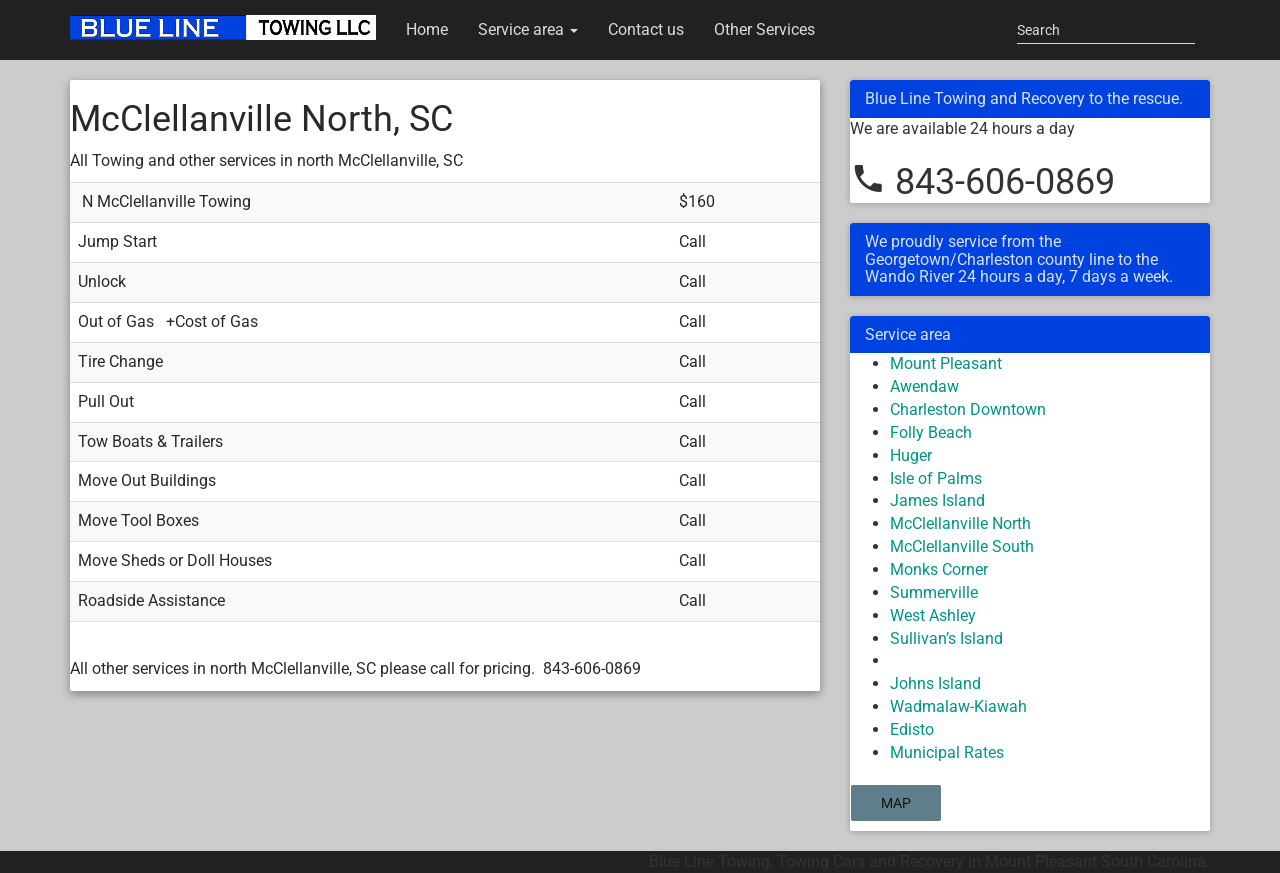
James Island (937, 500)
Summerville (934, 592)
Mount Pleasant (946, 363)
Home (427, 29)
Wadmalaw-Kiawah (958, 706)
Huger (911, 455)
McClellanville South (962, 546)
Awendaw (924, 386)
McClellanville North (960, 523)
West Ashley (933, 615)
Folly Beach (931, 432)
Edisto (912, 729)
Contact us (646, 29)
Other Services (764, 29)
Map (896, 803)
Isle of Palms (936, 478)
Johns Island (935, 683)
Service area (528, 29)
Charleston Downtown (968, 409)
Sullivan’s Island (946, 638)
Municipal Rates (947, 752)
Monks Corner (939, 569)
